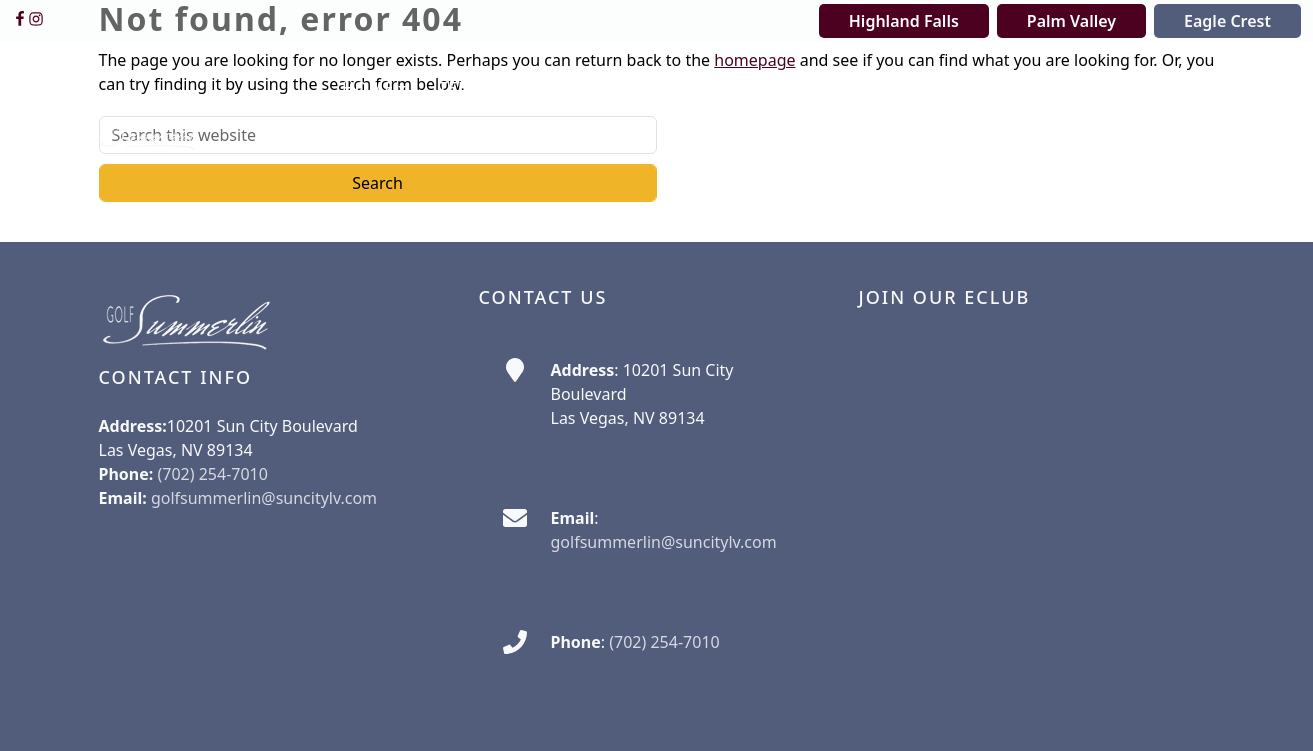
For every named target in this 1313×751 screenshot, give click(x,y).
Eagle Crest (1227, 21)
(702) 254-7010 (664, 642)
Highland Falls (904, 21)
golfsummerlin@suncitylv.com (264, 498)
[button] (374, 89)
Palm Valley (1071, 21)
